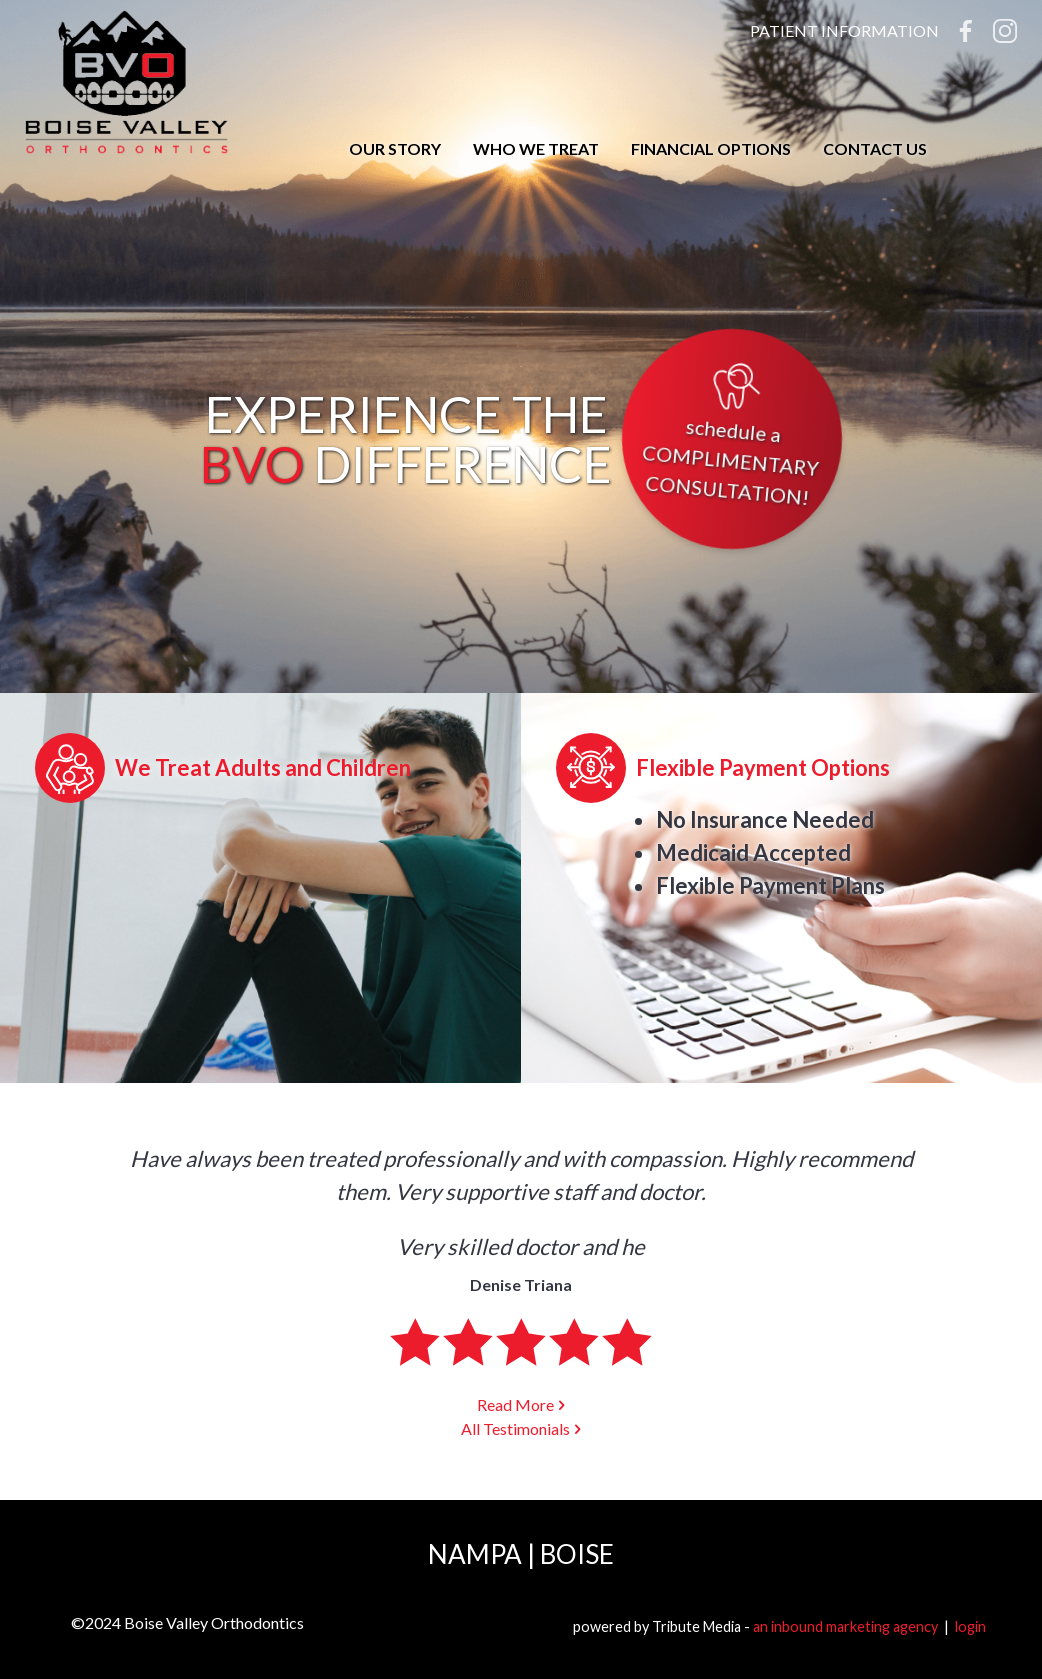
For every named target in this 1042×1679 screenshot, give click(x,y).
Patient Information (844, 30)
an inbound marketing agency (845, 1626)
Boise (577, 1554)
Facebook (966, 31)
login (970, 1626)
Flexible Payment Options (763, 767)
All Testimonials (515, 1428)
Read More (515, 1404)
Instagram (1005, 31)
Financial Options (711, 148)
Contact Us (875, 148)
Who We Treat (536, 148)
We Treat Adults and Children (263, 767)
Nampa (475, 1554)
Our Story (395, 148)
